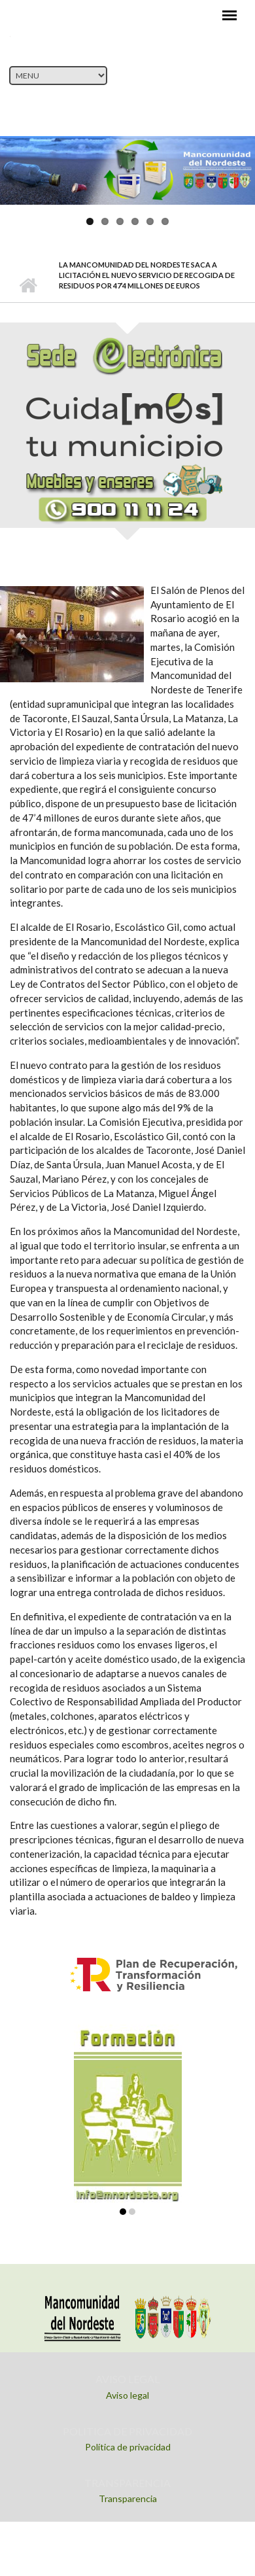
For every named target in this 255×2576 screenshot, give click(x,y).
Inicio (28, 286)
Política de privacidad (128, 2446)
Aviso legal (127, 2395)
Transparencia (128, 2498)
